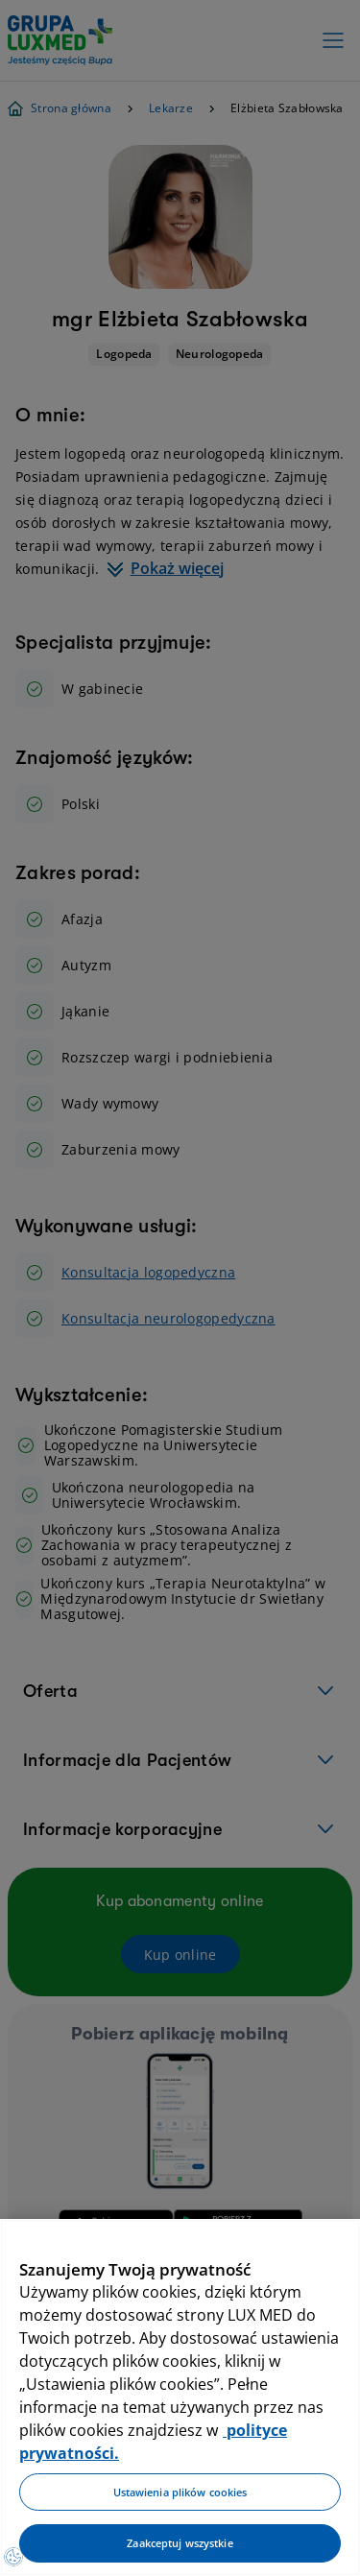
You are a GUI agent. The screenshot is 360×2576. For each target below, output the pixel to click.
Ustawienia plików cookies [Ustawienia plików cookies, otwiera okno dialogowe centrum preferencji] (180, 2492)
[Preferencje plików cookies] (13, 2556)
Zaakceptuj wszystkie (179, 2543)
